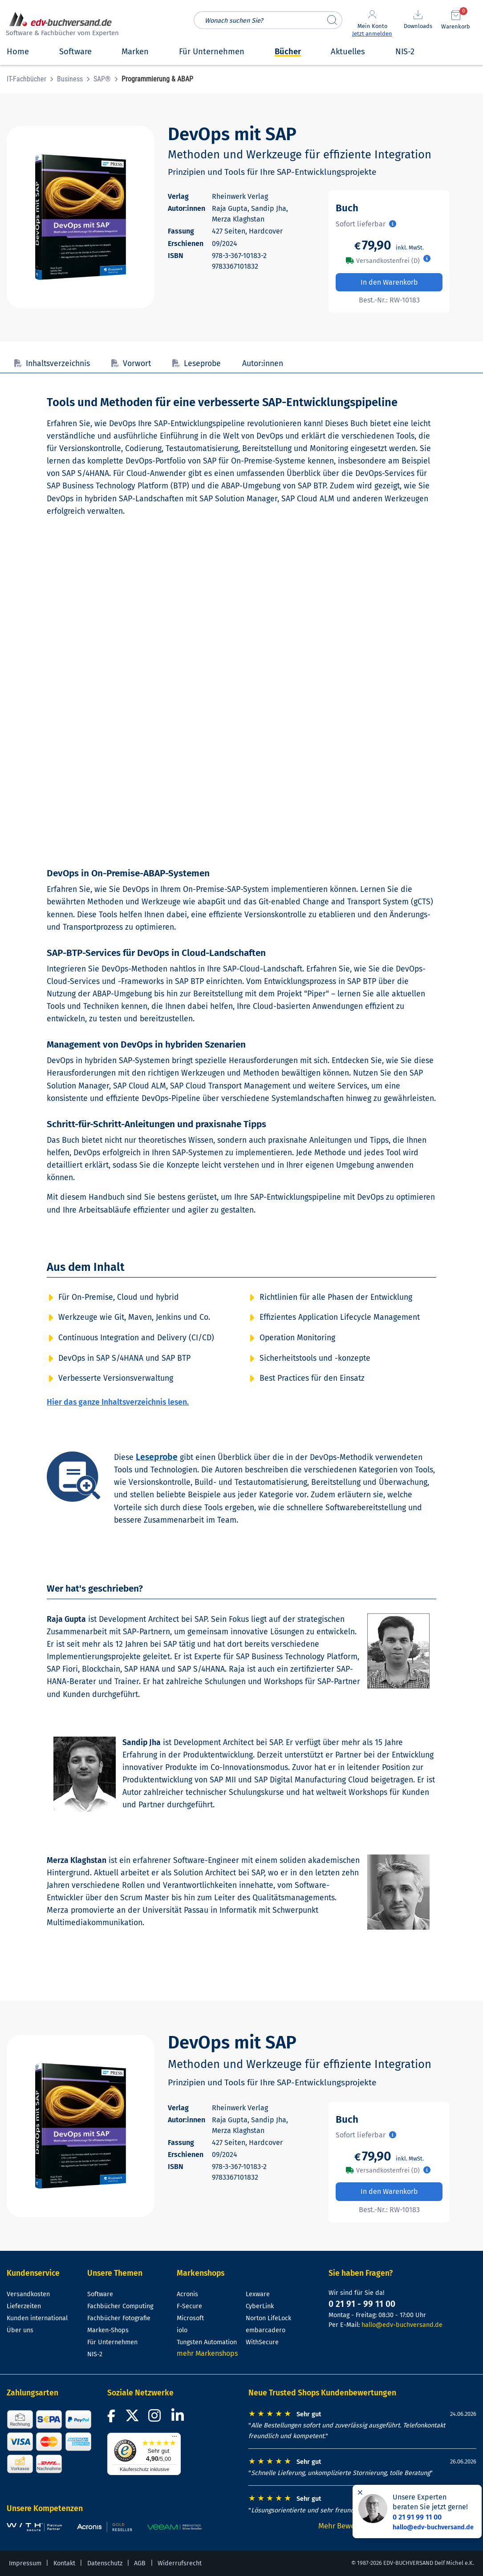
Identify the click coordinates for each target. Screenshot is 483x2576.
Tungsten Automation (207, 2342)
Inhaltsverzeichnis (52, 363)
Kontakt (64, 2563)
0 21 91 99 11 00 (417, 2517)
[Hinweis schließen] (360, 2492)
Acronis (187, 2294)
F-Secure (189, 2306)
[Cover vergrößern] (80, 217)
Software (100, 2294)
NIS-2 (94, 2354)
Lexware (258, 2294)
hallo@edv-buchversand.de (401, 2325)
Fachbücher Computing (120, 2306)
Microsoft (190, 2318)
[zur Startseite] (61, 25)
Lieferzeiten (24, 2306)
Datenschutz (104, 2563)
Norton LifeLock (268, 2318)
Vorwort (131, 363)
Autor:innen (262, 363)
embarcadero (265, 2330)
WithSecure (262, 2342)
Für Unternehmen (112, 2342)
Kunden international (37, 2318)
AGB (140, 2563)
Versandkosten (28, 2294)
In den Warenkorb (389, 282)
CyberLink (260, 2306)
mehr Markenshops (207, 2353)
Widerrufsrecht (180, 2563)
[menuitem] (32, 79)
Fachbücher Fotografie (118, 2318)
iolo (182, 2330)
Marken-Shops (108, 2330)
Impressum (25, 2563)
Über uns (20, 2330)
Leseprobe (196, 363)
